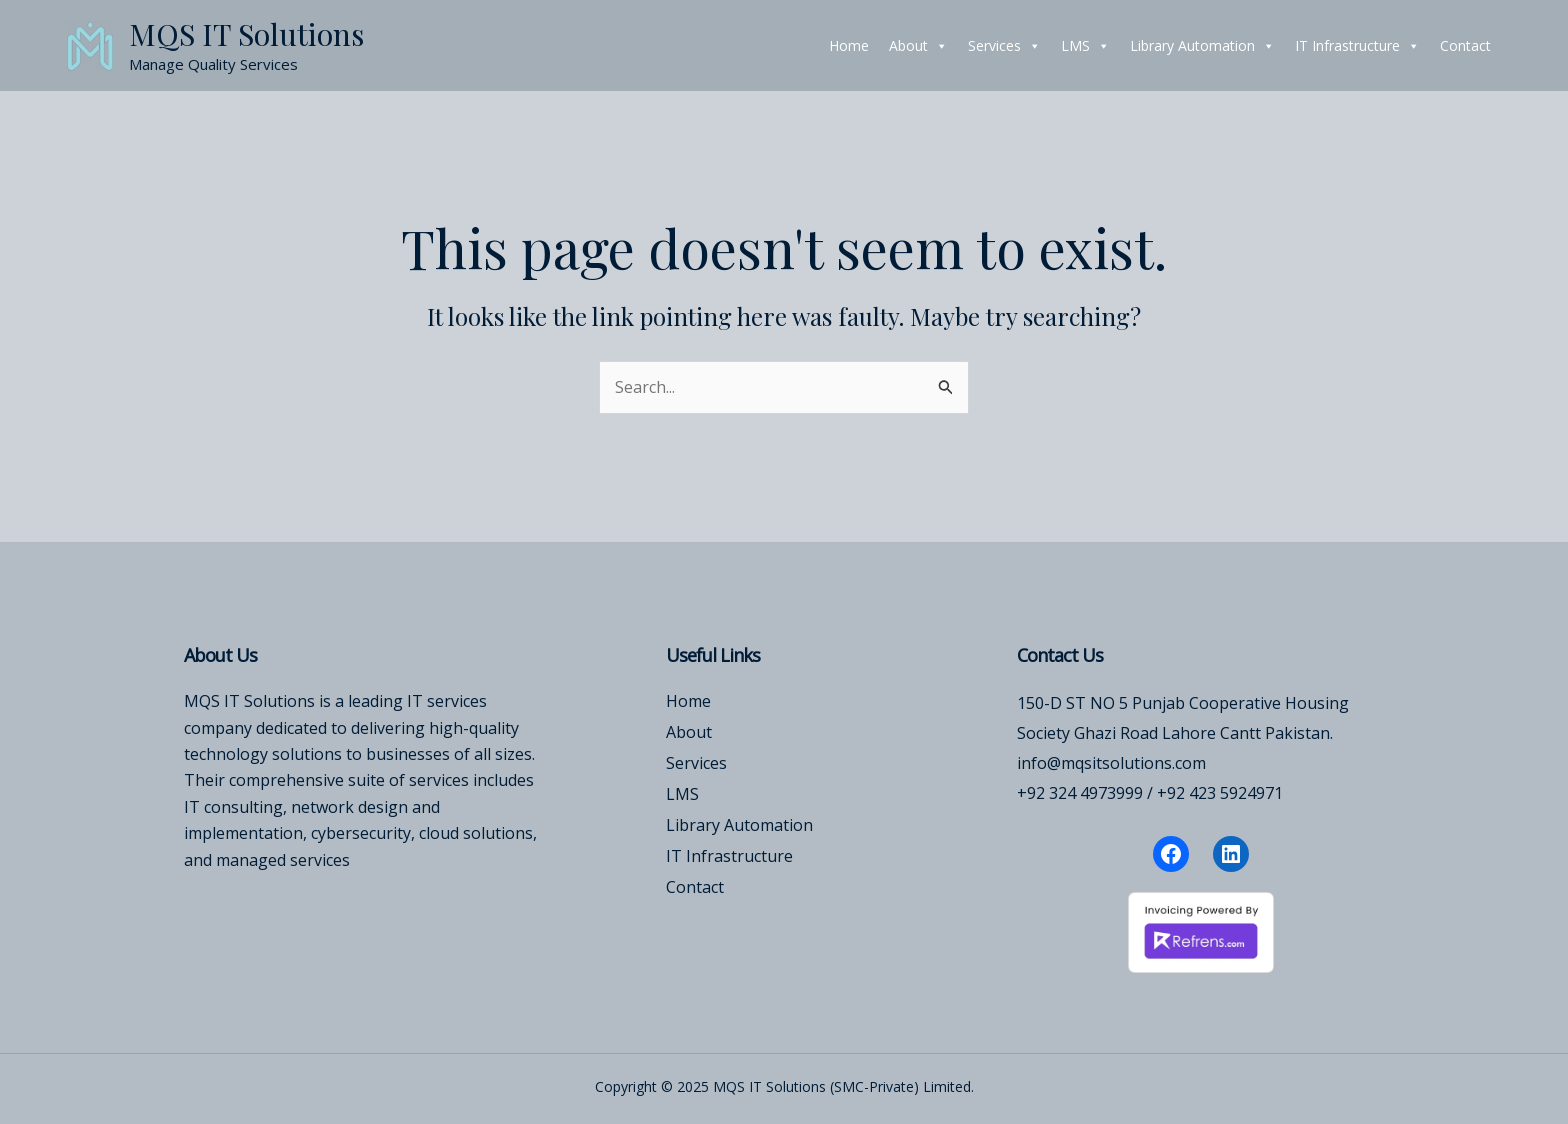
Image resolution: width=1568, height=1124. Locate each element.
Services (1004, 46)
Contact (1465, 45)
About (918, 46)
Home (849, 45)
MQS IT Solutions (246, 34)
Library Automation (1202, 46)
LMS (1085, 46)
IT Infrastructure (1357, 46)
